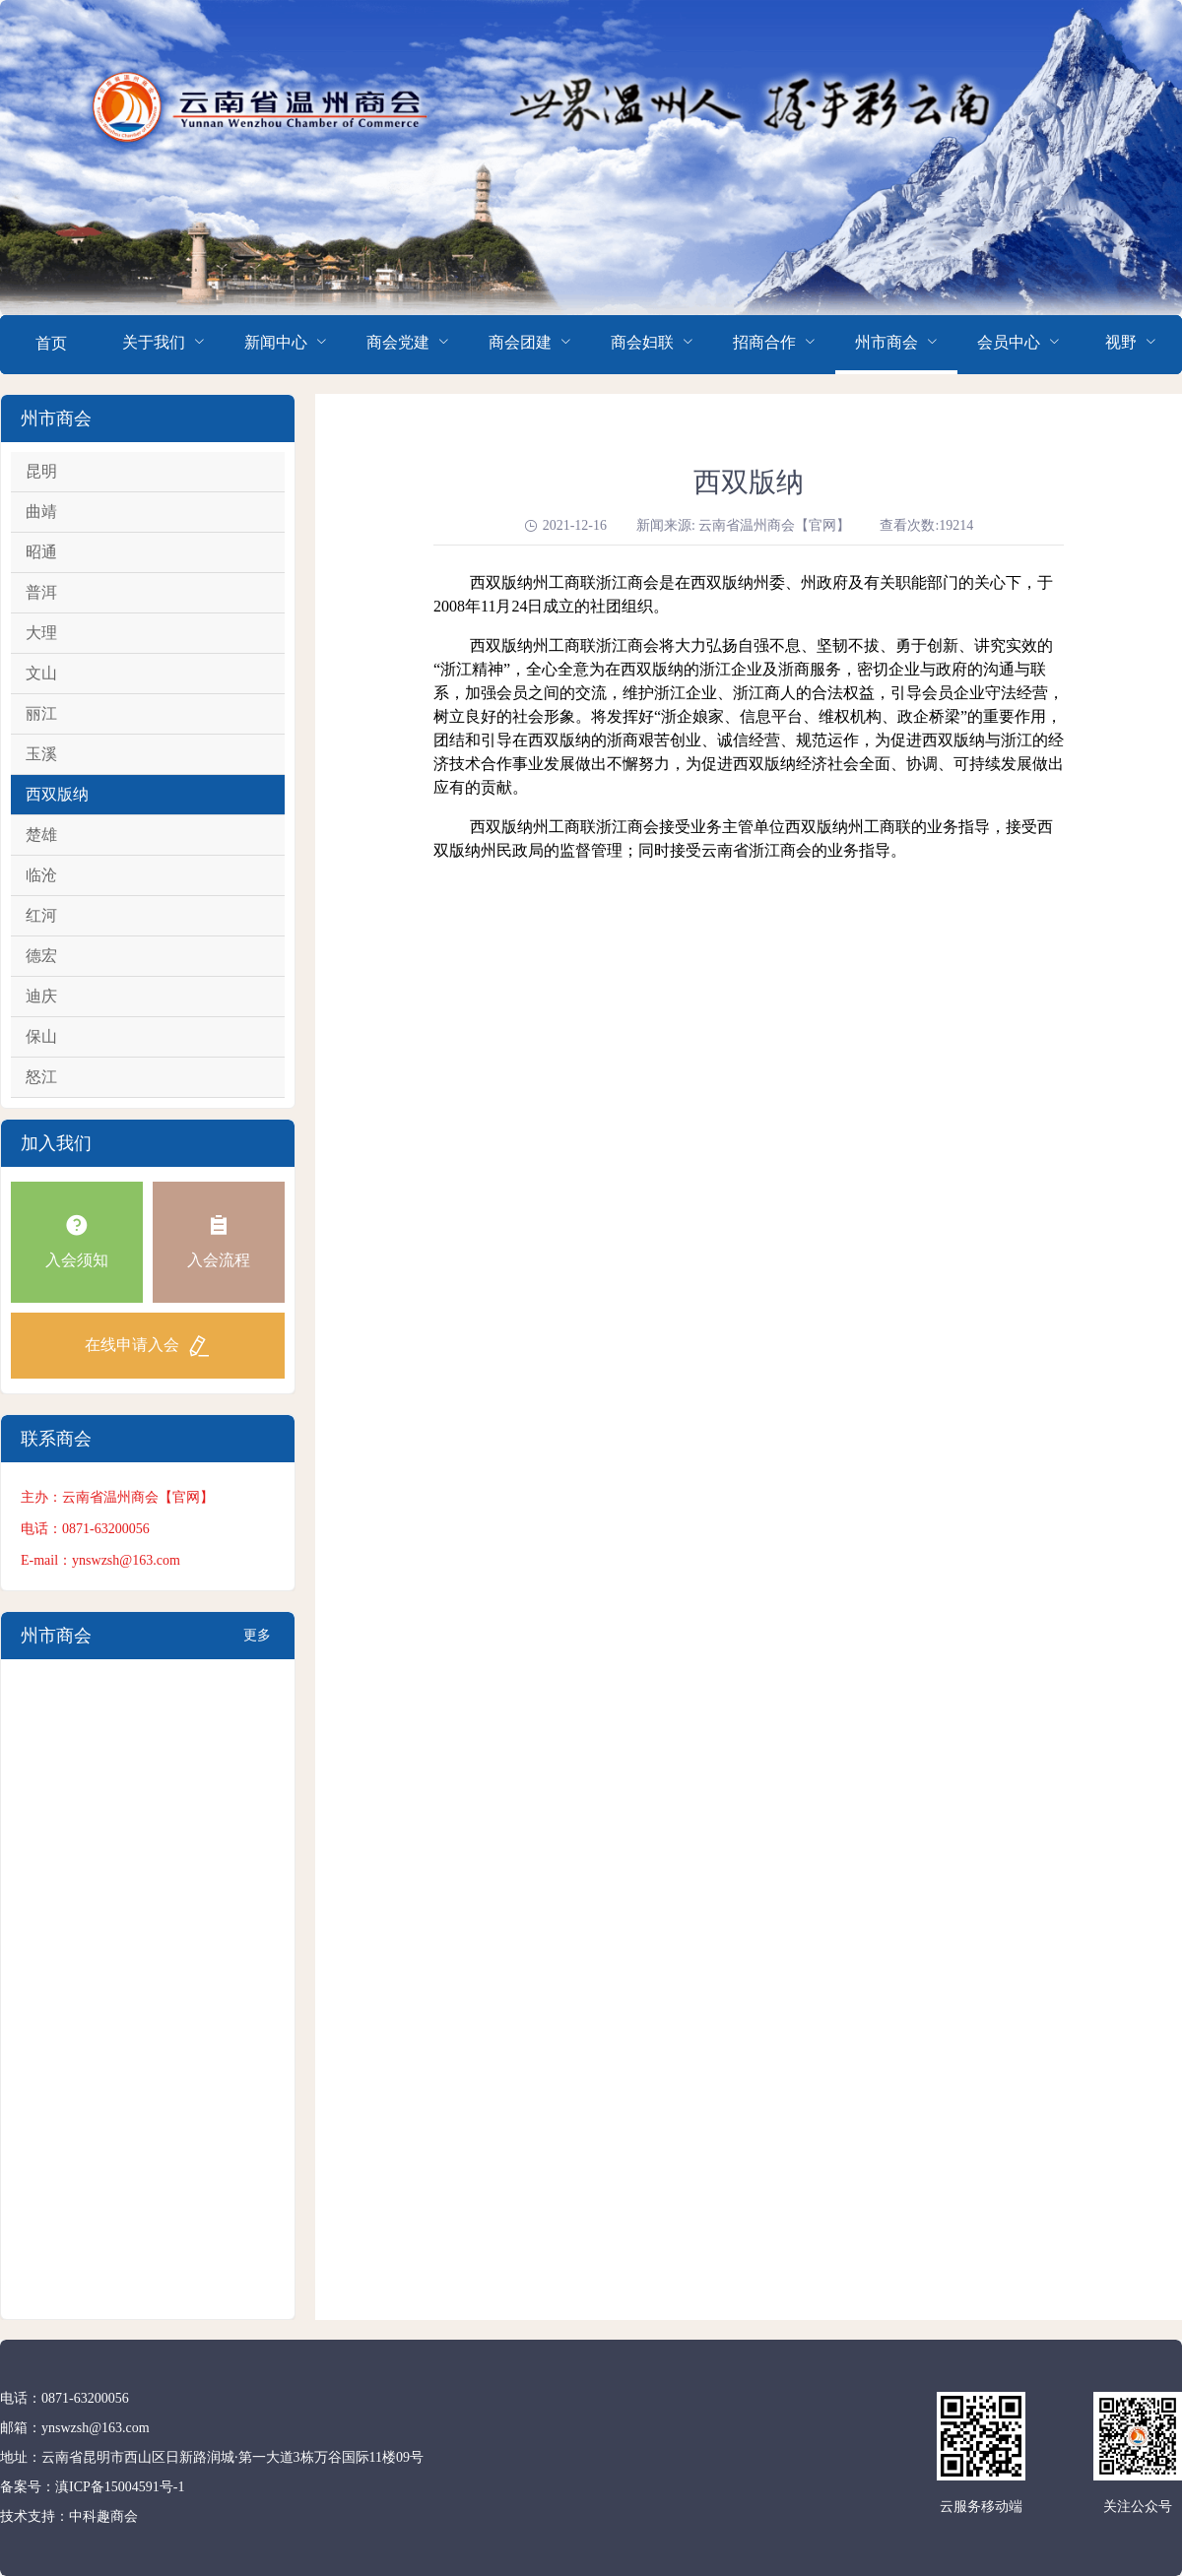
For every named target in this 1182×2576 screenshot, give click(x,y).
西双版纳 (57, 794)
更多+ (257, 1643)
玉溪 (41, 753)
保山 (41, 1036)
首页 (51, 343)
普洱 (41, 592)
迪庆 (41, 996)
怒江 (41, 1076)
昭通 (41, 552)
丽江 (41, 713)
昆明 (41, 471)
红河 (41, 915)
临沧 (41, 875)
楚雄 (41, 834)
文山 (41, 673)
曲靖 (41, 511)
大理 (41, 632)
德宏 (41, 955)
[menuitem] (51, 344)
